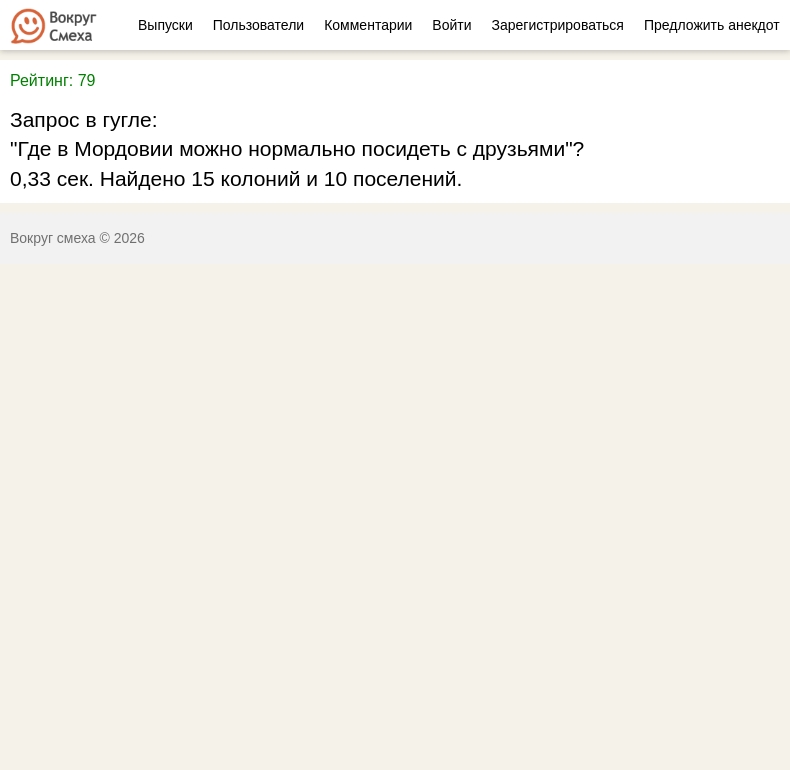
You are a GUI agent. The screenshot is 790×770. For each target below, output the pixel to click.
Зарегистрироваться (558, 25)
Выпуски (165, 25)
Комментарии (368, 25)
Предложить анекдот (712, 25)
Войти (451, 25)
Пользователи (258, 25)
